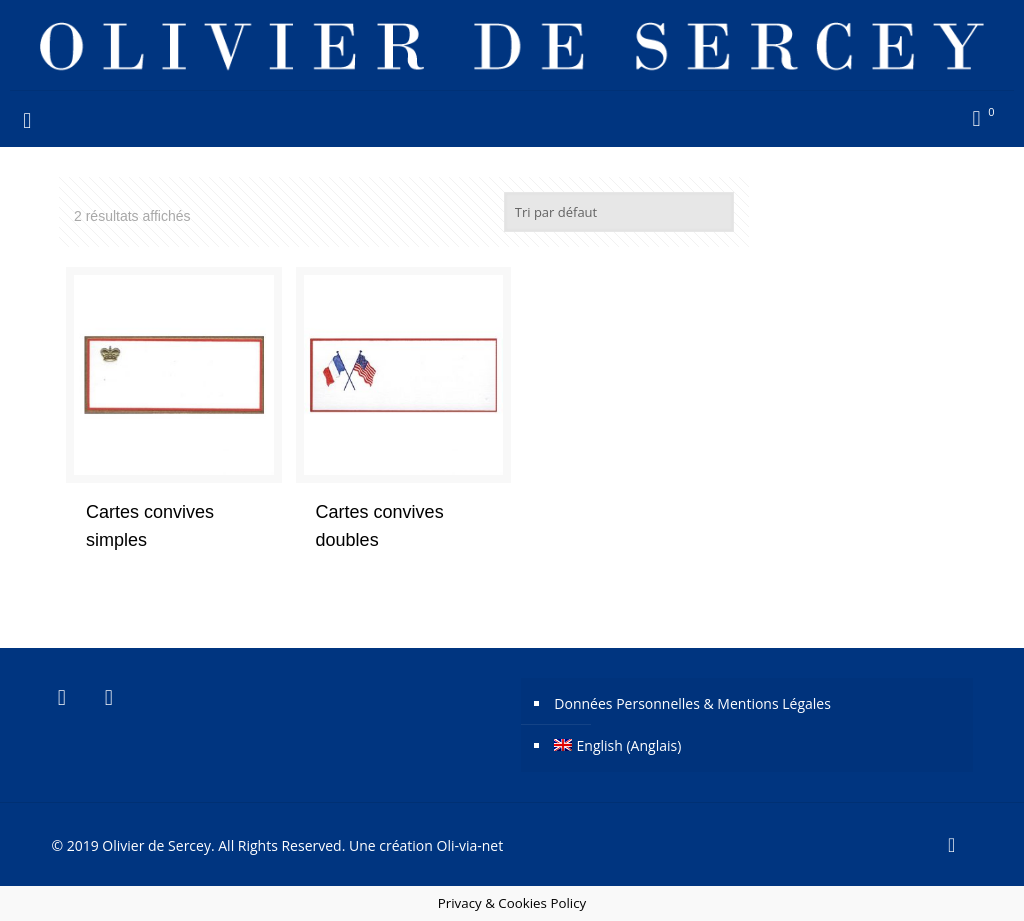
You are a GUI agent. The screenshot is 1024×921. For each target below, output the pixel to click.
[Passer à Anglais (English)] (756, 746)
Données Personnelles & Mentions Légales (692, 703)
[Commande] (619, 212)
